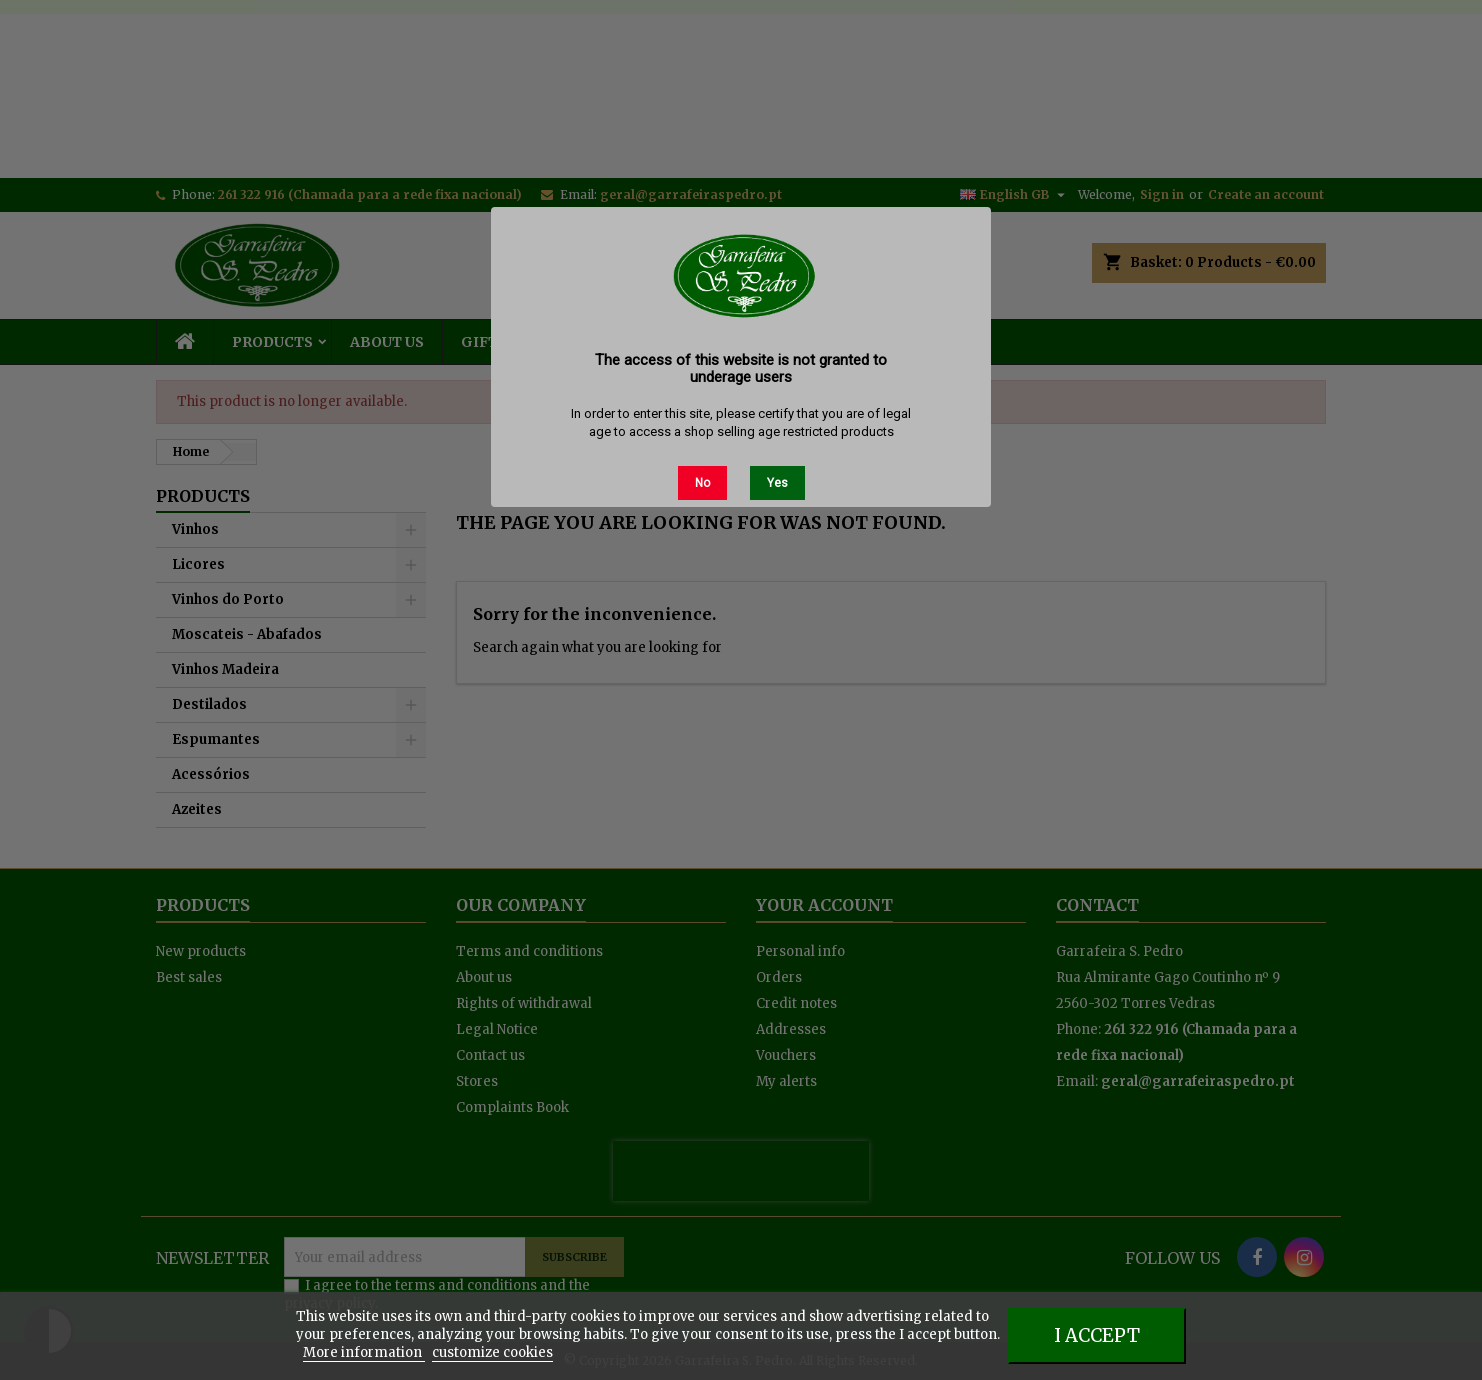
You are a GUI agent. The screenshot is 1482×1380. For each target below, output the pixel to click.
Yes (777, 483)
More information (364, 1352)
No (702, 483)
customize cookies (492, 1352)
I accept (1097, 1335)
